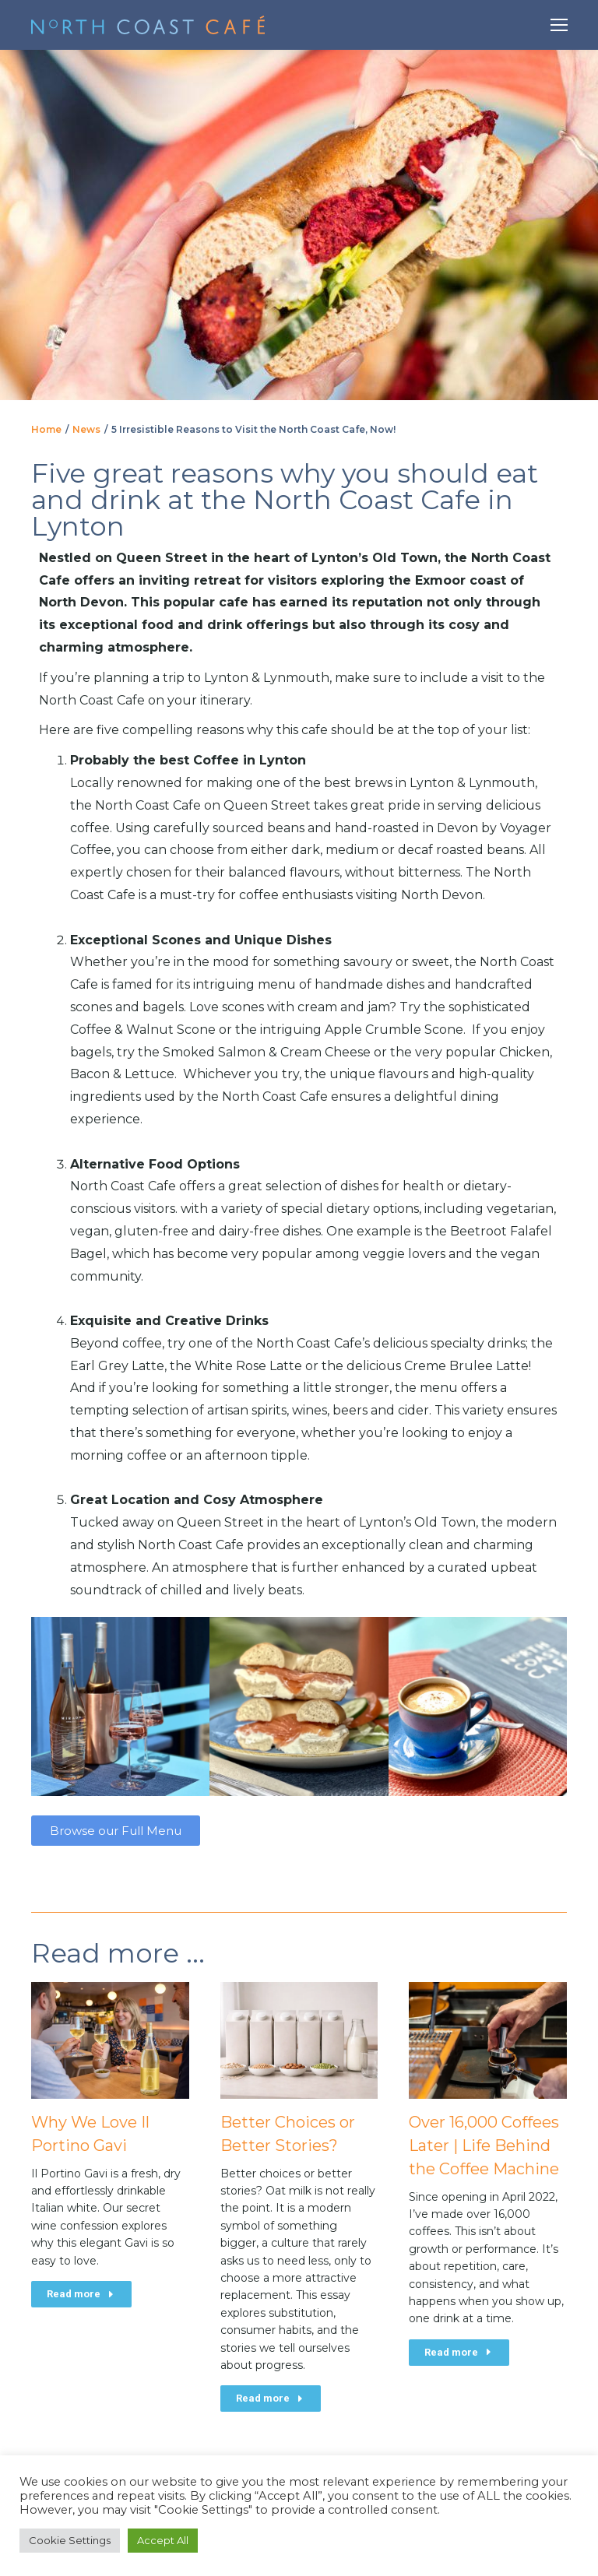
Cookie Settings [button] (70, 2540)
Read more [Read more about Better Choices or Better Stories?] (270, 2398)
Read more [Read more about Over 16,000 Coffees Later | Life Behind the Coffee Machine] (459, 2352)
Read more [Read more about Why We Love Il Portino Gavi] (81, 2294)
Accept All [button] (162, 2540)
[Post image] (110, 2040)
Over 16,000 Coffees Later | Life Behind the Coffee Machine (484, 2145)
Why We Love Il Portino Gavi (90, 2134)
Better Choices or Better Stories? (287, 2134)
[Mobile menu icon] (559, 24)
